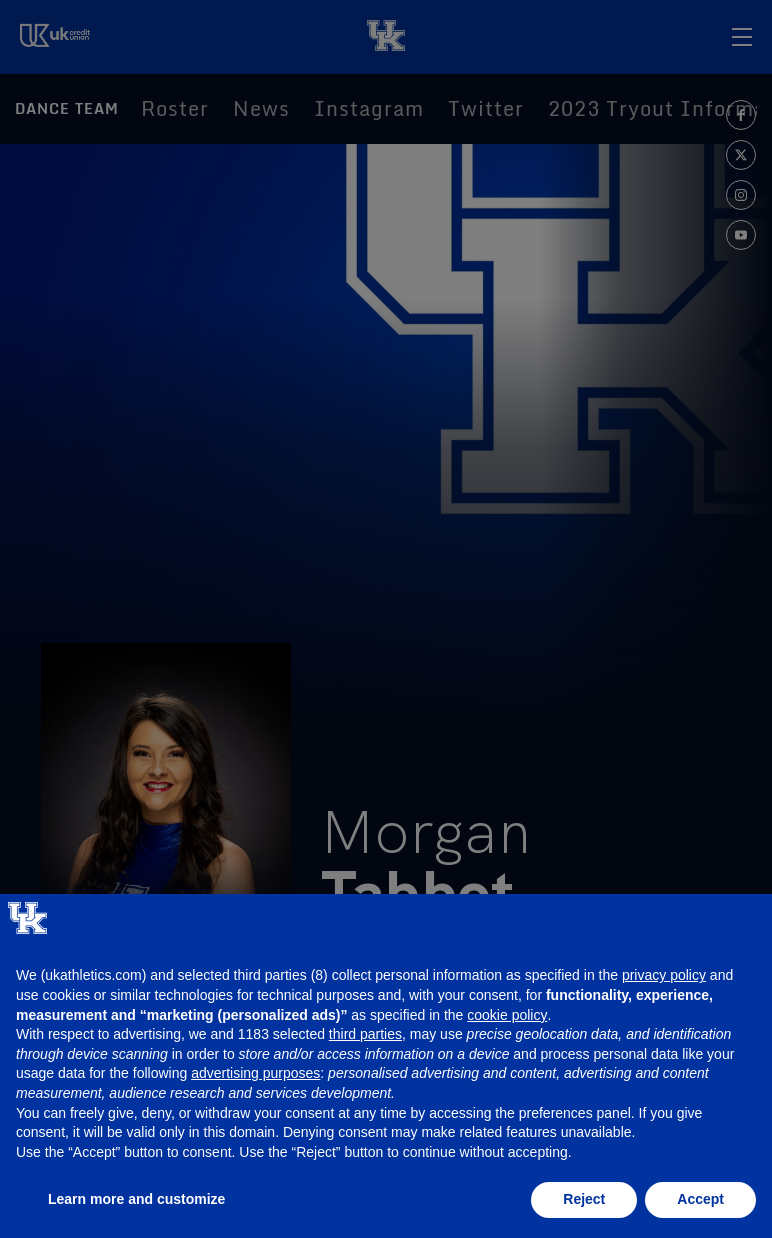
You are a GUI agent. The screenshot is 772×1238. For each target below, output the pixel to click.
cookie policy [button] (507, 1015)
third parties (365, 1034)
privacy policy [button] (664, 975)
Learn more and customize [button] (136, 1199)
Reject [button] (584, 1199)
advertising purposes (255, 1073)
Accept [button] (700, 1199)
